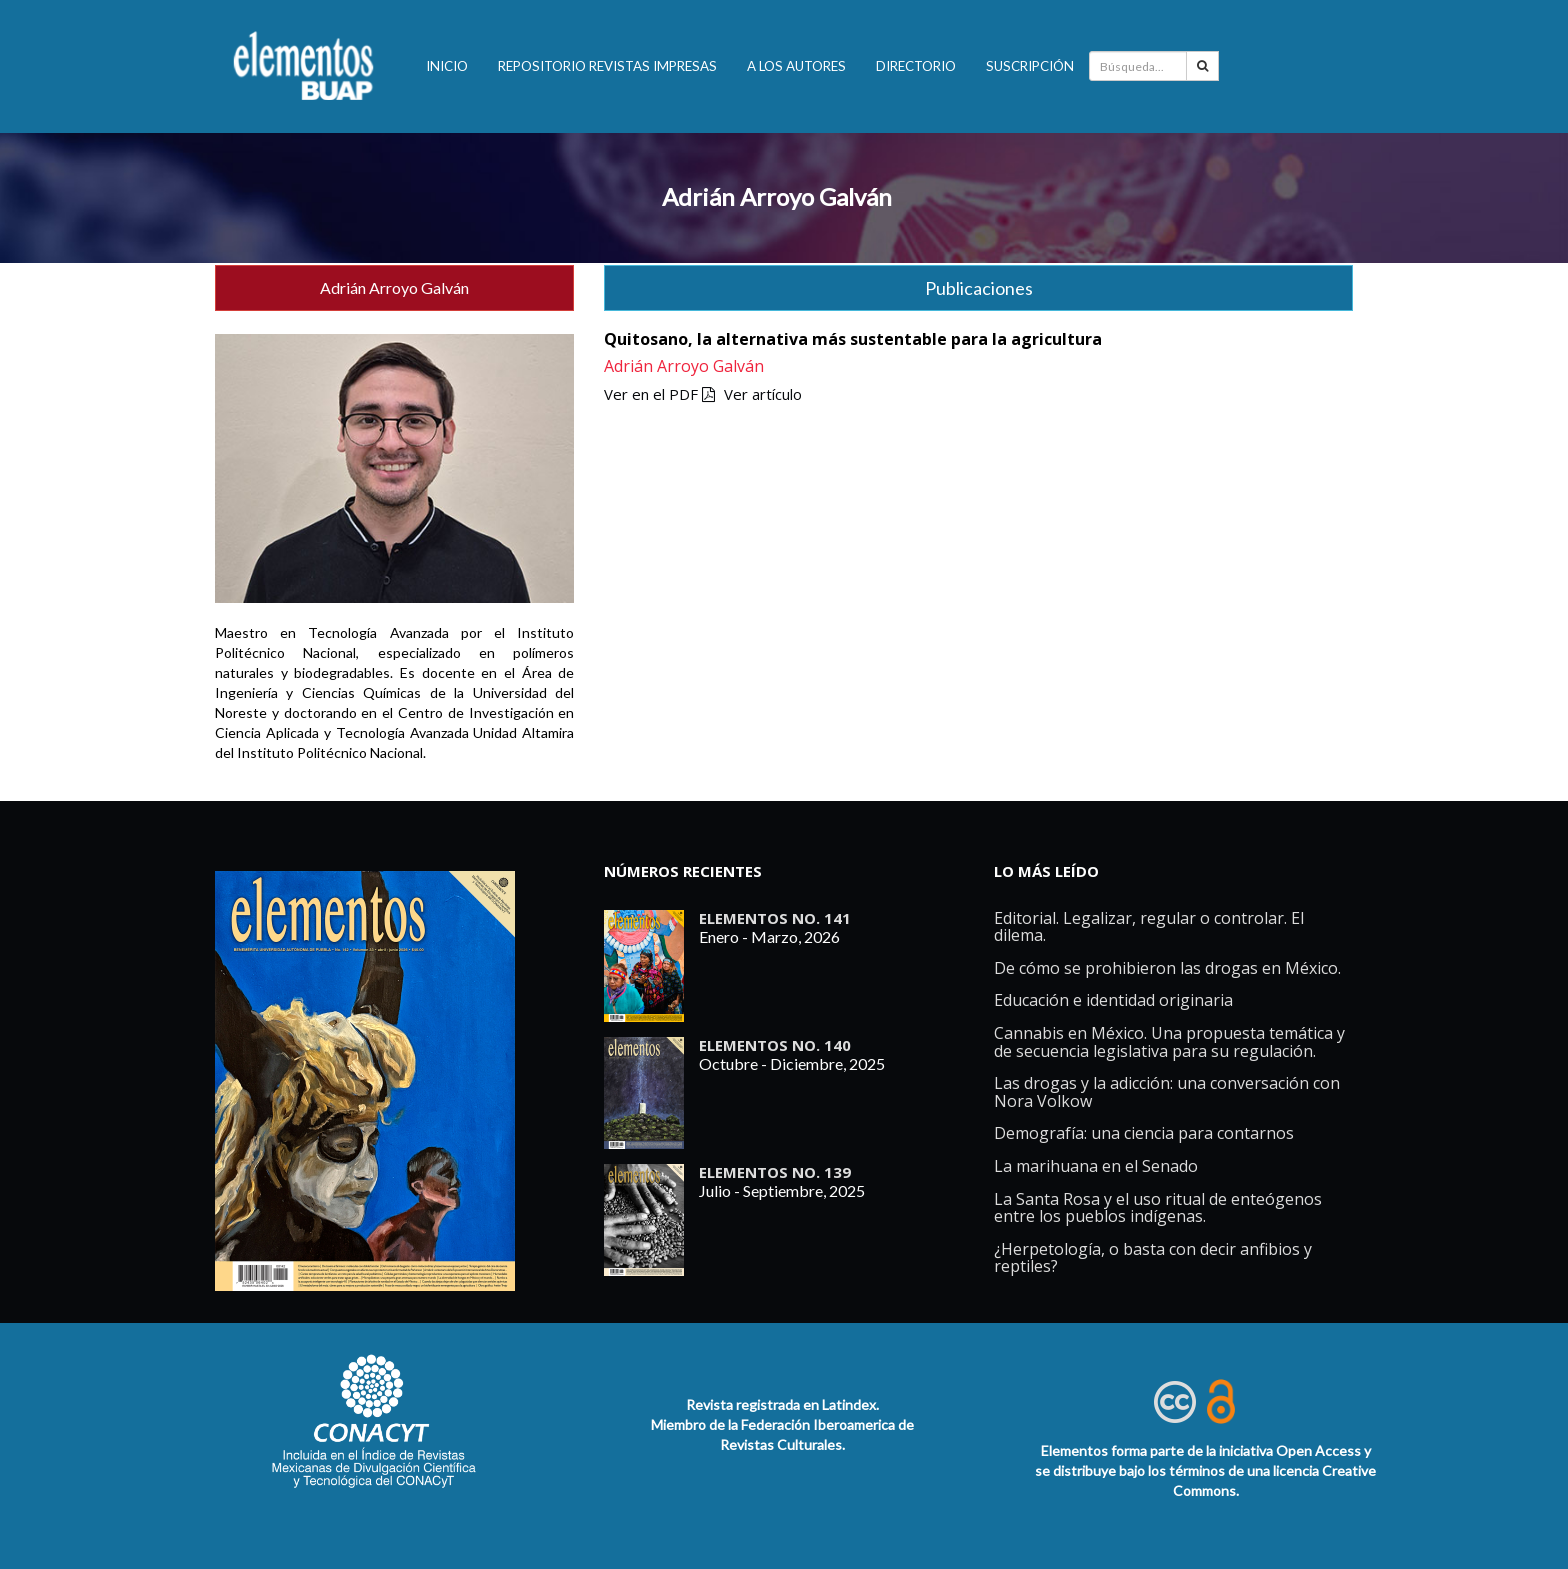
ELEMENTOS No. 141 (775, 918)
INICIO (447, 66)
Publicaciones (979, 288)
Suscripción (1030, 66)
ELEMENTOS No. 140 (775, 1045)
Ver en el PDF (659, 394)
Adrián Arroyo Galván (777, 196)
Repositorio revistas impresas (607, 66)
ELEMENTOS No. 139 (775, 1172)
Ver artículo (763, 394)
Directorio (916, 66)
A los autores (796, 66)
